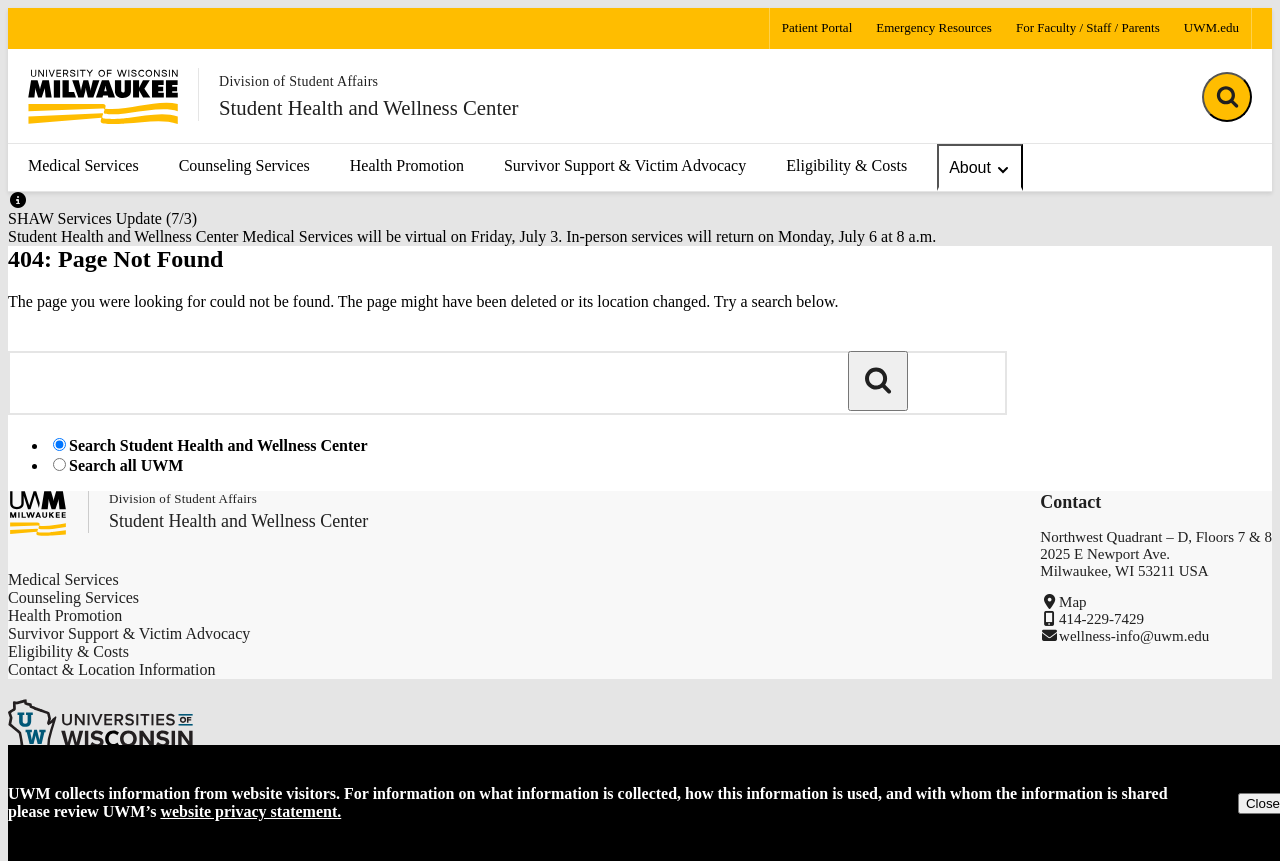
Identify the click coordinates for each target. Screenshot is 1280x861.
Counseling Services (244, 165)
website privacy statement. (250, 811)
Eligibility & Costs (846, 165)
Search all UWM (126, 465)
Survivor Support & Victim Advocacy (625, 165)
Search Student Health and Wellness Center (218, 445)
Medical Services (83, 165)
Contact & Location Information (112, 669)
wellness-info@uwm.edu (1134, 636)
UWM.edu (1211, 27)
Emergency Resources (934, 27)
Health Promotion (407, 165)
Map (1073, 602)
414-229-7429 (1101, 619)
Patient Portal (817, 27)
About (980, 168)
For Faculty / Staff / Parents (1088, 27)
